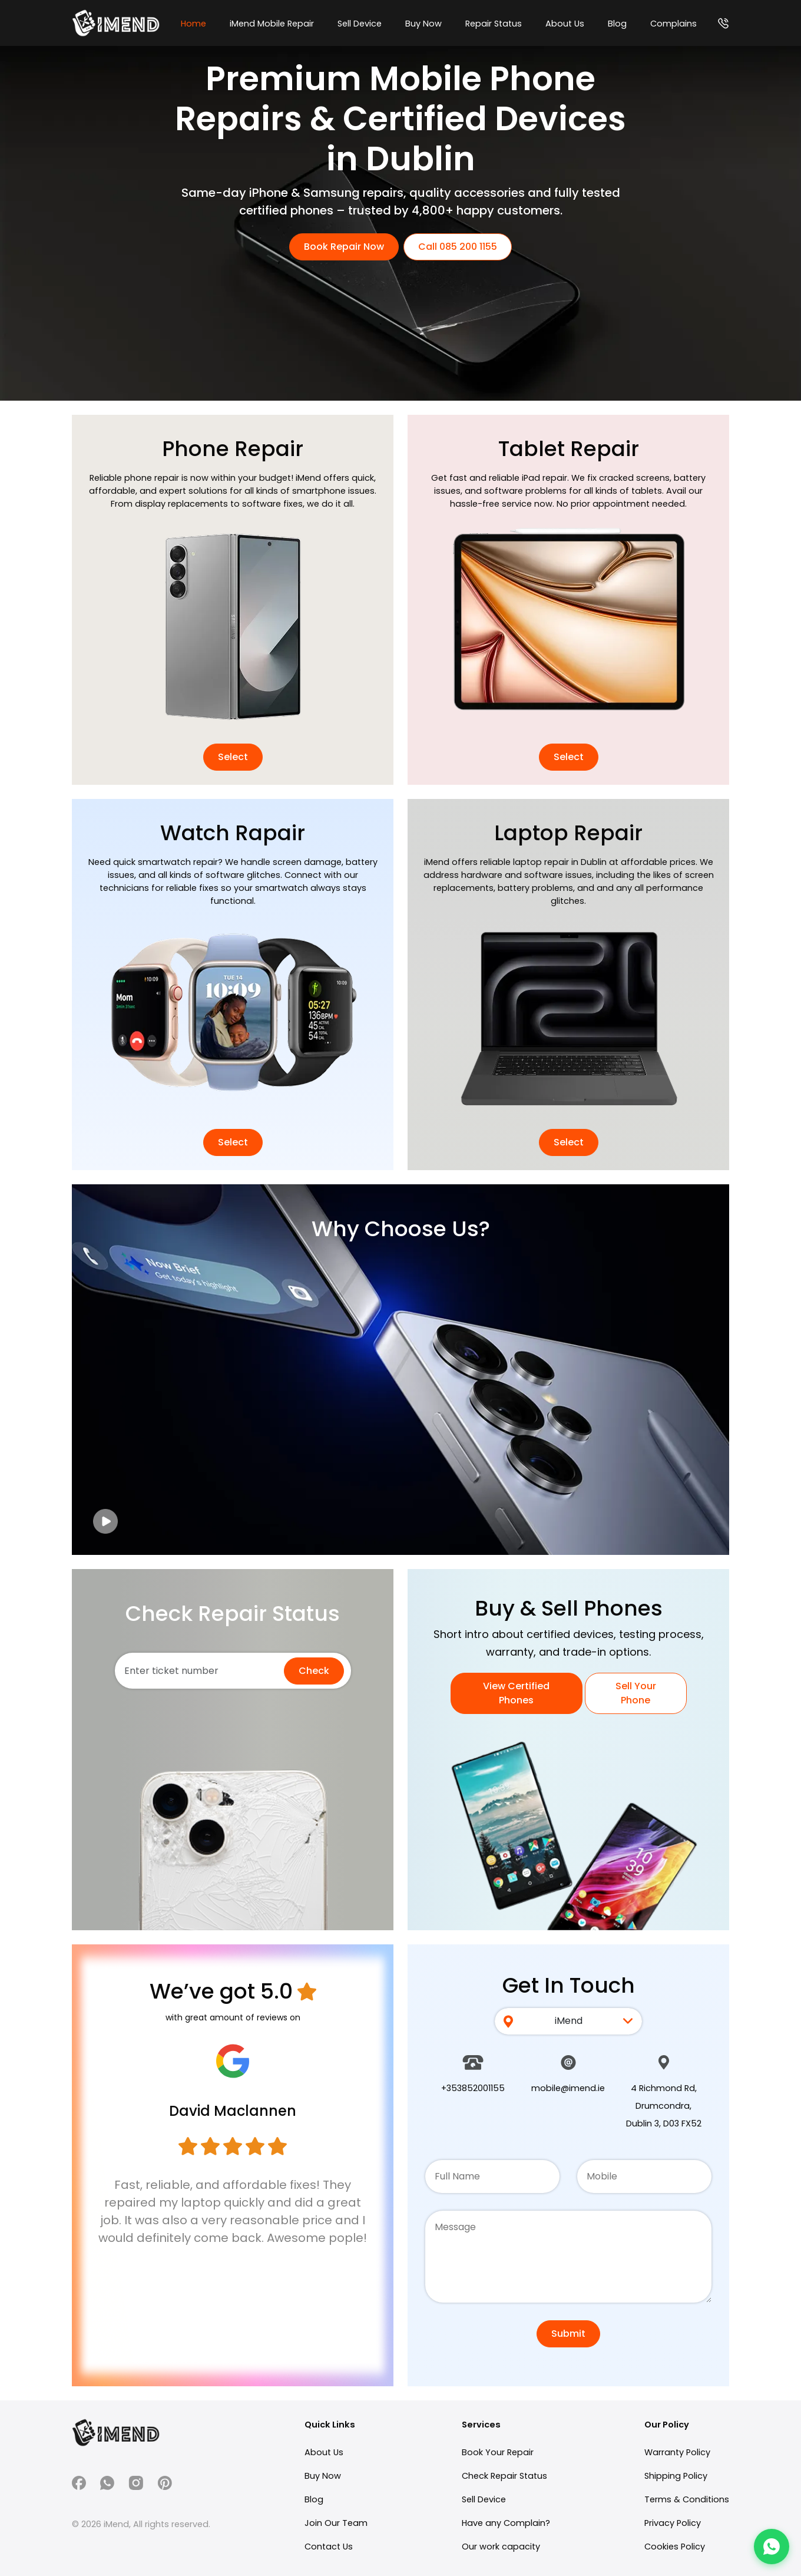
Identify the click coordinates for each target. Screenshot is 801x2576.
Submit (568, 2333)
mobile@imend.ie (568, 2088)
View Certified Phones (516, 1693)
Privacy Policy (672, 2523)
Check (314, 1670)
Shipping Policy (675, 2476)
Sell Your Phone (635, 1693)
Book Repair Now (344, 246)
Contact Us (328, 2546)
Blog (617, 23)
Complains (673, 23)
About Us (564, 23)
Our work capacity (501, 2546)
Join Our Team (336, 2523)
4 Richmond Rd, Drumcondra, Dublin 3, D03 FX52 (663, 2105)
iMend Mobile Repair (272, 23)
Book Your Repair (498, 2452)
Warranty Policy (677, 2452)
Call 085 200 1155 (457, 246)
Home (193, 23)
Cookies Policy (674, 2546)
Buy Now (423, 23)
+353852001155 (473, 2088)
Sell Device (359, 23)
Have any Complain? (506, 2523)
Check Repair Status (504, 2476)
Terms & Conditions (686, 2499)
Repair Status (493, 23)
